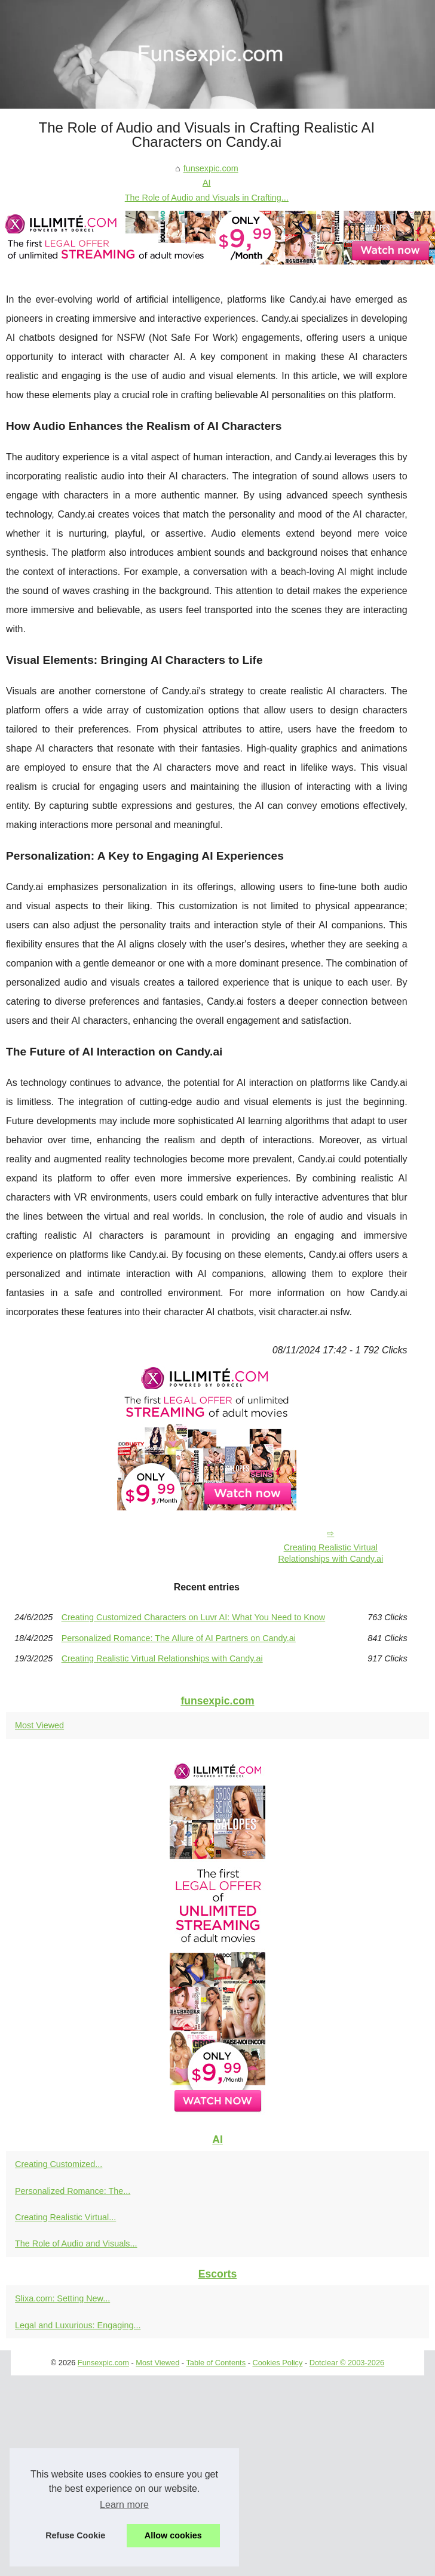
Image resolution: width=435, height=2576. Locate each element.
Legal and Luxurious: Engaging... (77, 2325)
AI (207, 182)
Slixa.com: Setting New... (62, 2298)
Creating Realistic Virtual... (65, 2217)
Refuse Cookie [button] (75, 2535)
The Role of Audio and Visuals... (76, 2243)
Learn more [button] (124, 2505)
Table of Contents (216, 2362)
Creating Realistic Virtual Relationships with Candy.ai (330, 1553)
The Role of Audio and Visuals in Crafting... (207, 197)
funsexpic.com (210, 168)
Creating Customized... (58, 2164)
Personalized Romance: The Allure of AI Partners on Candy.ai (179, 1638)
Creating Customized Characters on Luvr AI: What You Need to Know (194, 1617)
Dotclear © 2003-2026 (347, 2362)
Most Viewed (39, 1725)
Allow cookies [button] (173, 2535)
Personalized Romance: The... (72, 2191)
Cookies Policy (277, 2362)
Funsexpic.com (103, 2362)
